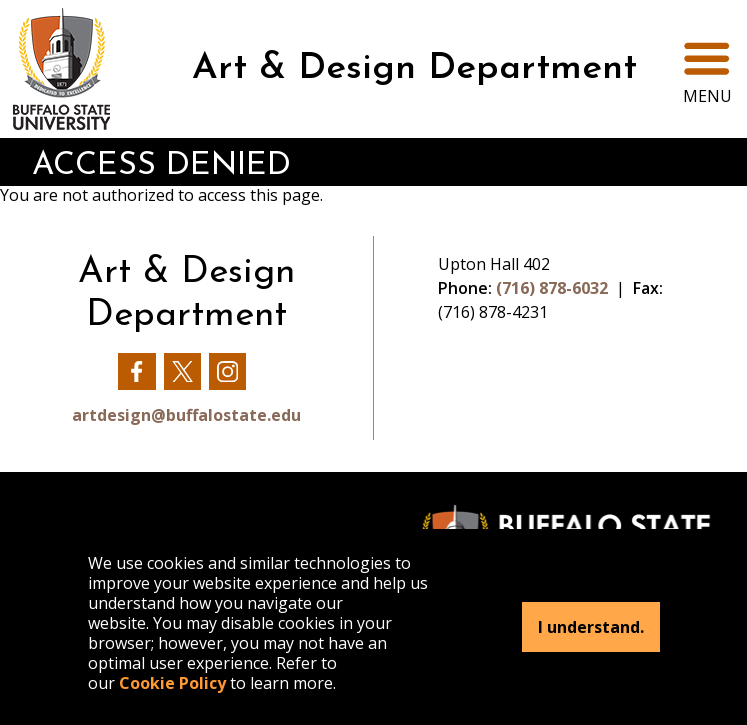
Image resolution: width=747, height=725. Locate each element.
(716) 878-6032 (552, 288)
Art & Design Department (414, 69)
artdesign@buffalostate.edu (186, 415)
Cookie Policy (172, 683)
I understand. (591, 627)
